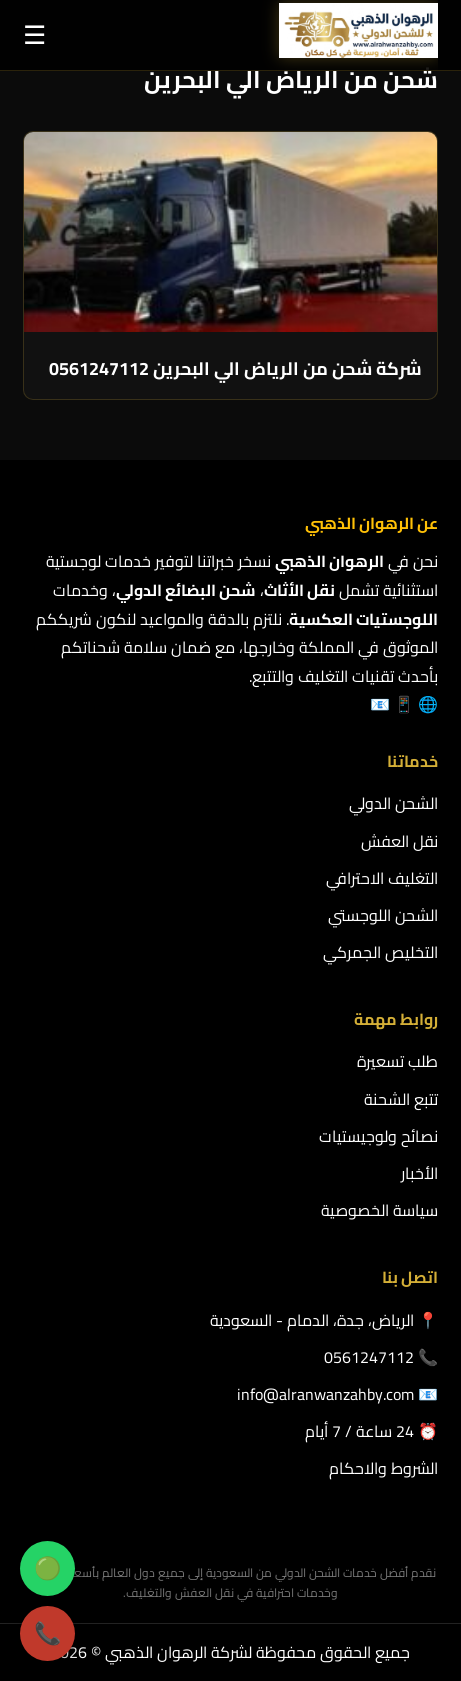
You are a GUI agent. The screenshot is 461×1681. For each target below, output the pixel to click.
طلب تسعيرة (397, 1061)
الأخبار (419, 1173)
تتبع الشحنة (401, 1099)
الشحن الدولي (393, 803)
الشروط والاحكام (383, 1468)
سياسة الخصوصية (379, 1210)
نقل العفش (399, 841)
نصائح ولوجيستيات (378, 1136)
